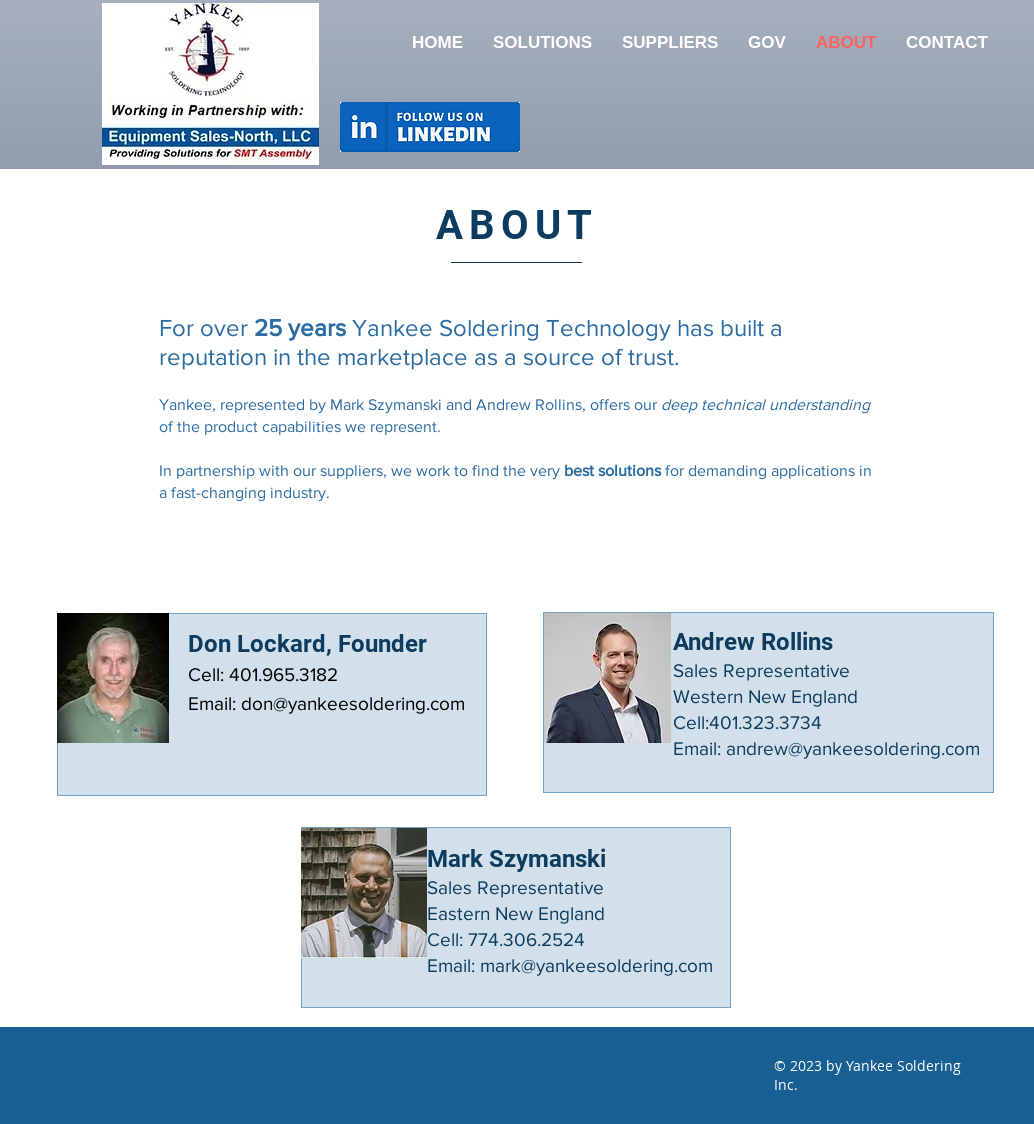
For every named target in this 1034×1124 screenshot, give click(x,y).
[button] (670, 43)
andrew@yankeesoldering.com (853, 748)
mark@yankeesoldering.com (596, 965)
